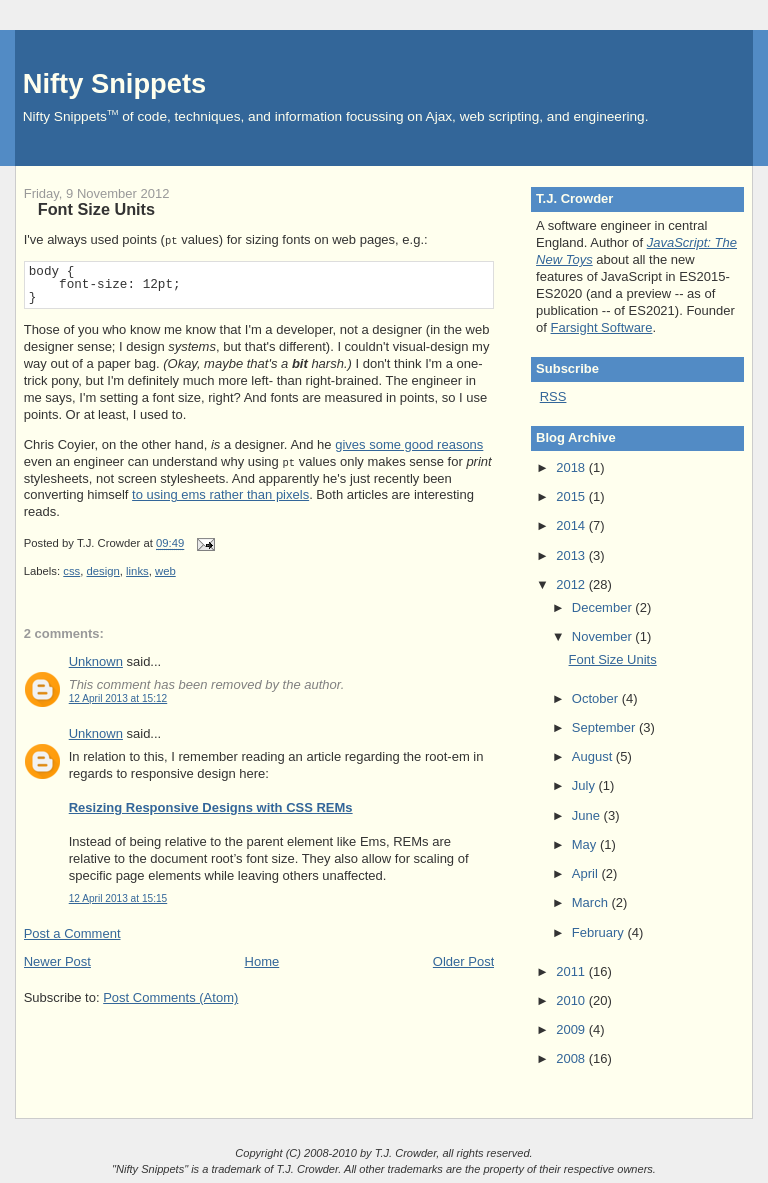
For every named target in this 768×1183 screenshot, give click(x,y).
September (605, 727)
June (588, 815)
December (604, 607)
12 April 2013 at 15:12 (118, 698)
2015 (572, 496)
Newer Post (57, 961)
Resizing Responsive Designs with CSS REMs (211, 807)
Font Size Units (96, 209)
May (586, 844)
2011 (572, 971)
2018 (572, 467)
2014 (572, 525)
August (594, 756)
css (71, 571)
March (592, 902)
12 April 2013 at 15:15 (118, 898)
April (587, 873)
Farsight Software (602, 327)
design (103, 571)
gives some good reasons (409, 444)
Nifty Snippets (115, 83)
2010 (572, 1000)
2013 (572, 555)
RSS (553, 396)
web (165, 571)
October (597, 698)
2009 (572, 1029)
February (600, 932)
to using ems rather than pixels (220, 494)
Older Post (463, 961)
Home (262, 961)
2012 (572, 584)
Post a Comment (72, 933)
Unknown (96, 661)
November (604, 636)
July (585, 785)
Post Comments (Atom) (170, 997)
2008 (572, 1058)
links (137, 571)
